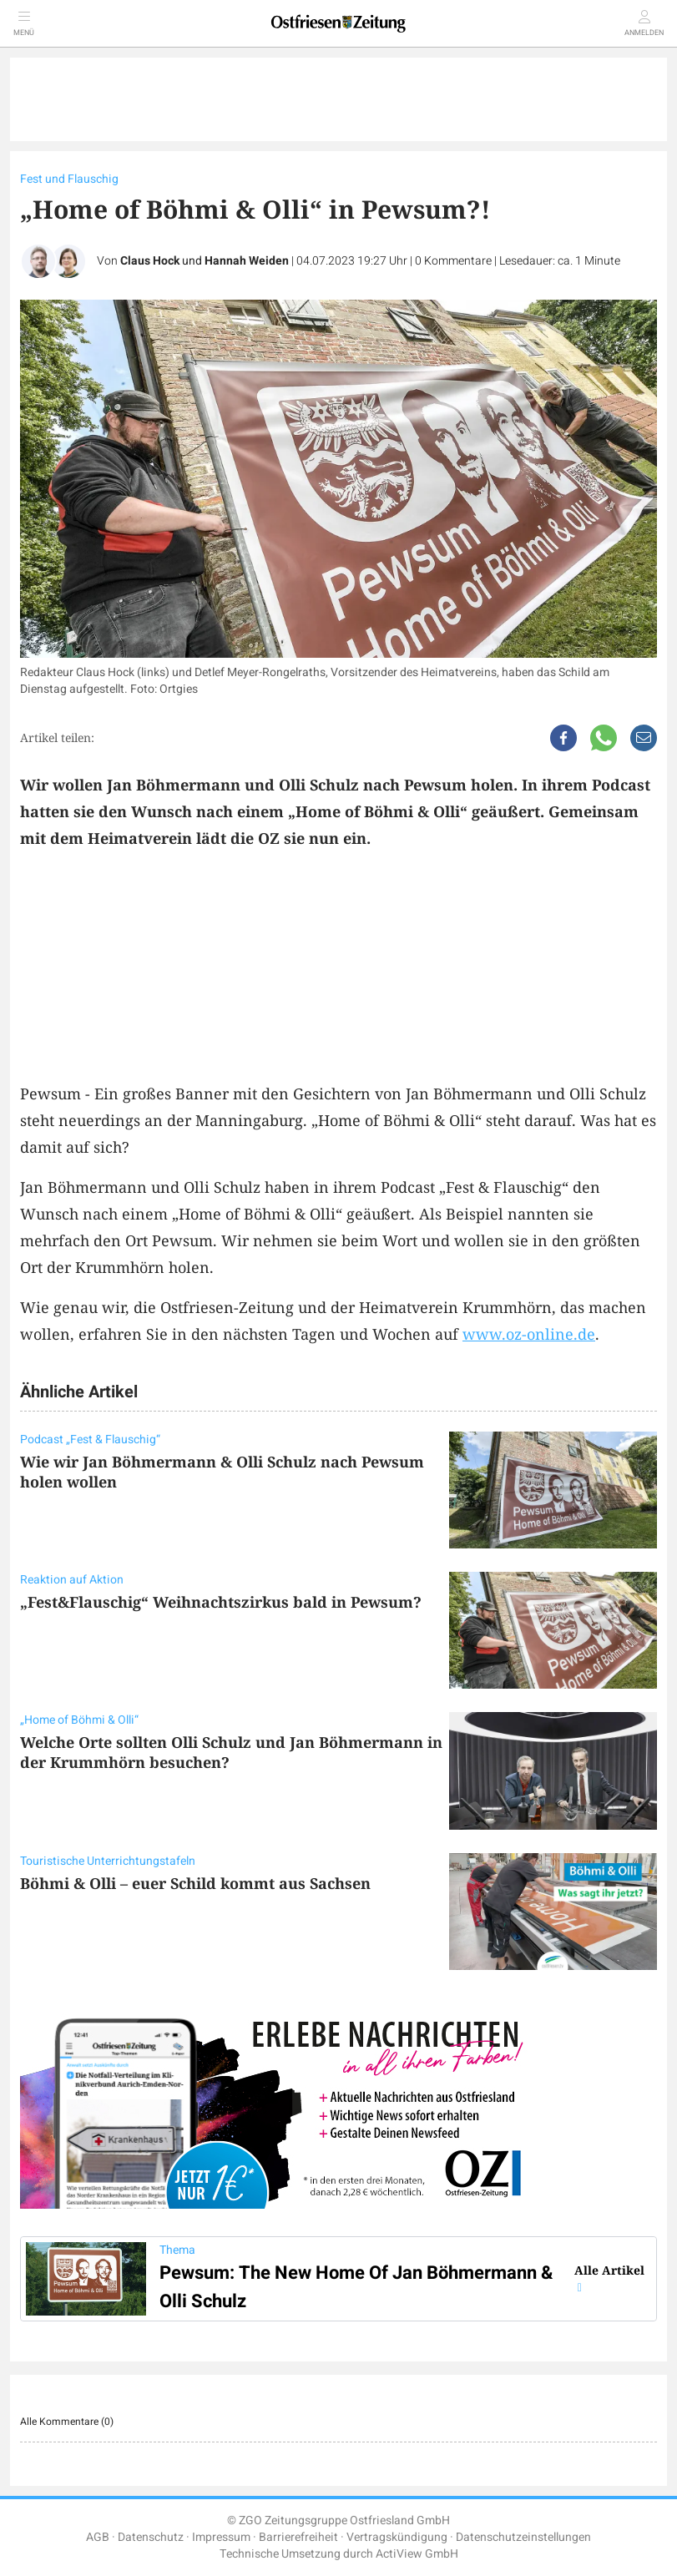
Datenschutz (151, 2537)
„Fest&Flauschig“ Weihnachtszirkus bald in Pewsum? (221, 1602)
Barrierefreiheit (298, 2537)
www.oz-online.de (528, 1334)
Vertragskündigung (396, 2537)
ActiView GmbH (417, 2554)
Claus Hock (149, 261)
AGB (97, 2537)
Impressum (221, 2537)
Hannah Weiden (247, 261)
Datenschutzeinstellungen (523, 2537)
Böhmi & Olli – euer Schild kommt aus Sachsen (195, 1883)
